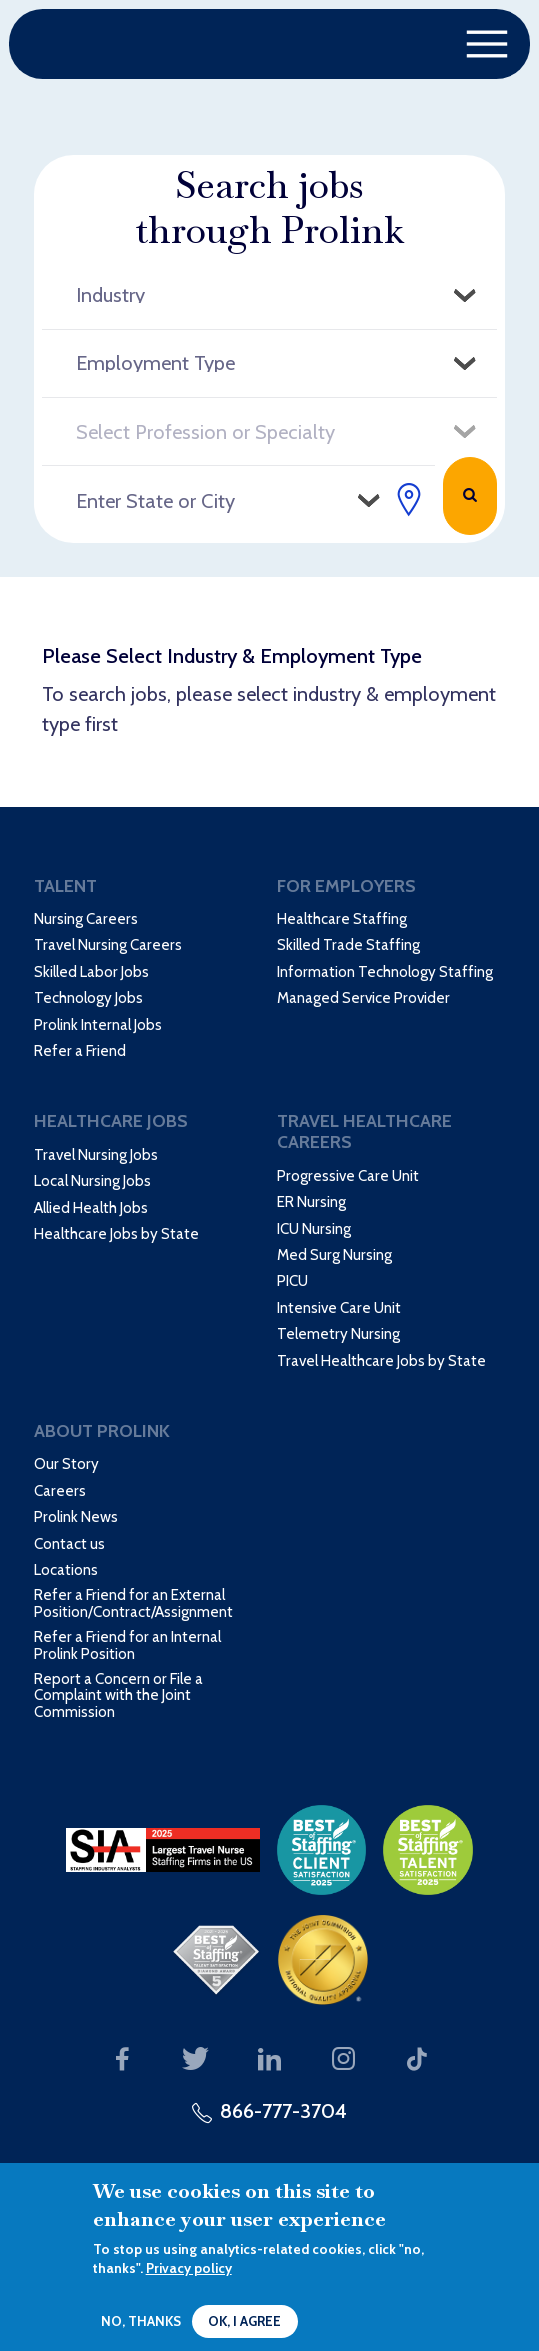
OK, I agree (244, 2321)
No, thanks (141, 2321)
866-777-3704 (283, 2110)
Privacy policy (189, 2268)
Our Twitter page (196, 2059)
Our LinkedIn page (269, 2059)
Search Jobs (470, 496)
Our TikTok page (417, 2059)
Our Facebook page (122, 2059)
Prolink (122, 44)
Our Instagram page (343, 2059)
